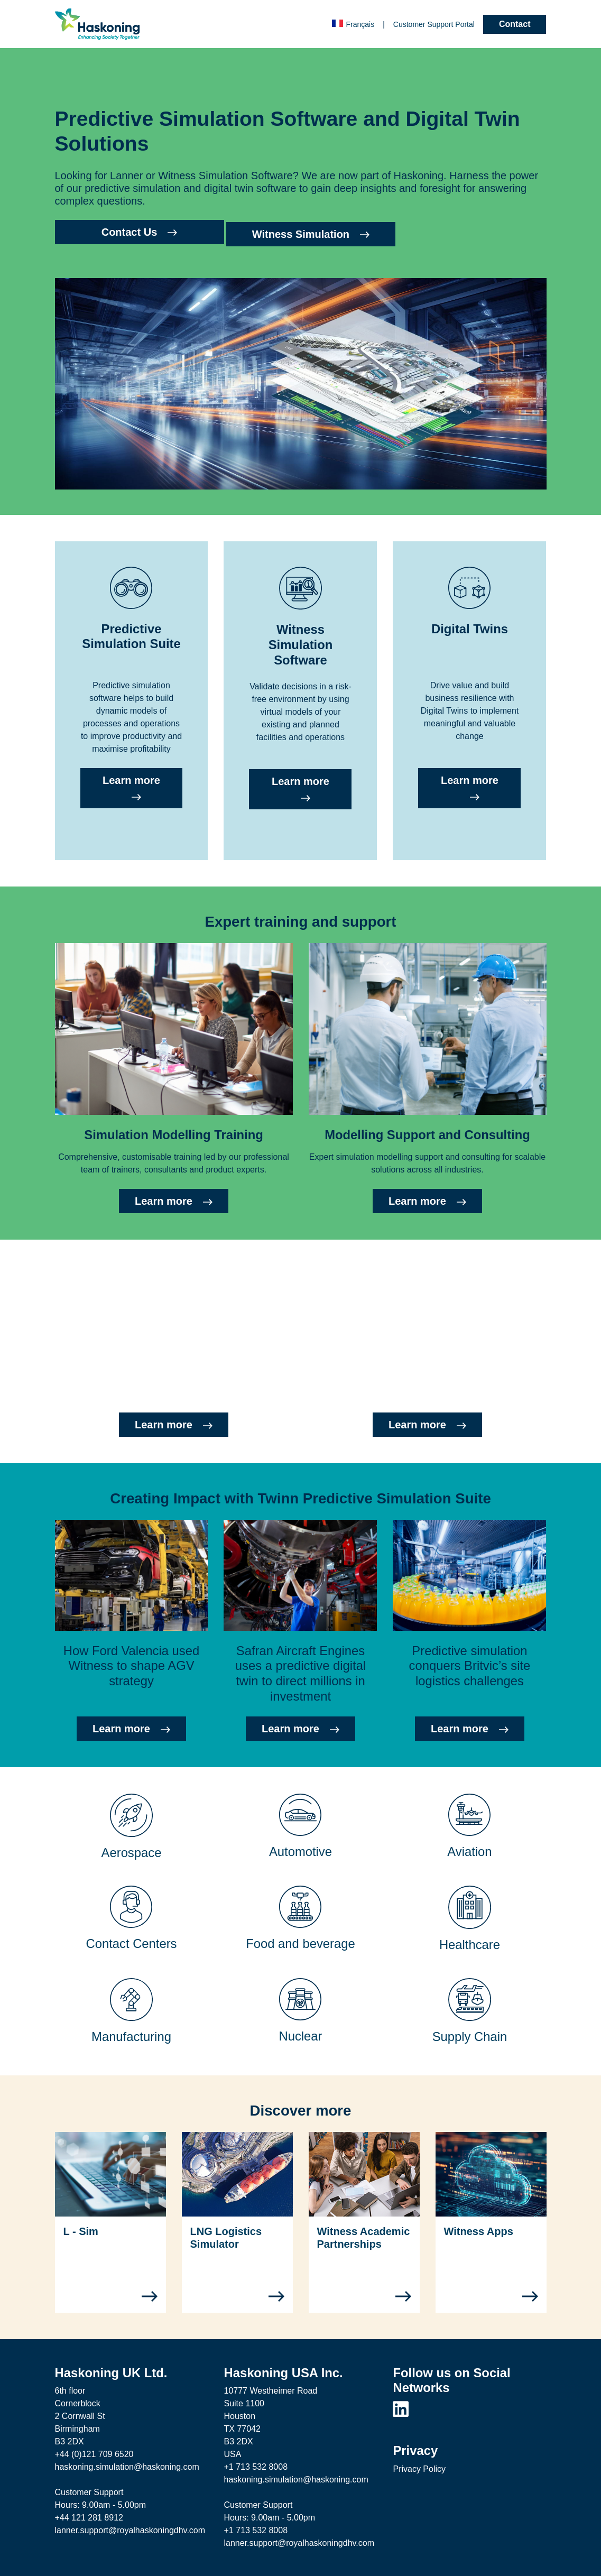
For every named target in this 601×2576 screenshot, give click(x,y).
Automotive (300, 1851)
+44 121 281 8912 (89, 2517)
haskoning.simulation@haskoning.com (127, 2466)
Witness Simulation (310, 234)
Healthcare (469, 1944)
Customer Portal (434, 24)
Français (353, 24)
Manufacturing (131, 2036)
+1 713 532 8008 (256, 2466)
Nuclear (300, 2036)
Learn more (131, 788)
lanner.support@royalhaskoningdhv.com (130, 2530)
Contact (515, 24)
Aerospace (131, 1852)
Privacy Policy (419, 2468)
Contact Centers (131, 1943)
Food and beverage (300, 1943)
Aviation (469, 1851)
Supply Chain (469, 2036)
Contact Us (139, 232)
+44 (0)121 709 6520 (94, 2454)
